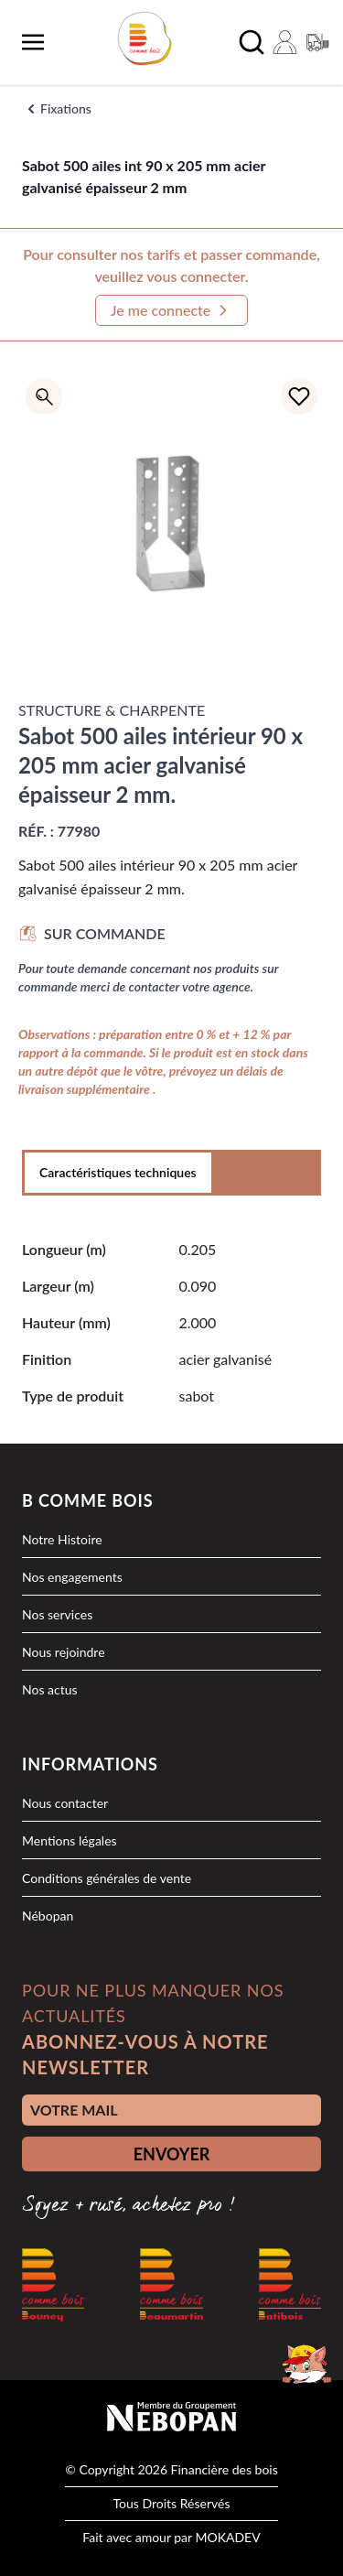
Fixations (65, 108)
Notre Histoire (62, 1539)
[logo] (144, 38)
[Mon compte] (284, 42)
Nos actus (50, 1689)
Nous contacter (65, 1803)
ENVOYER (172, 2154)
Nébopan (47, 1915)
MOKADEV (227, 2537)
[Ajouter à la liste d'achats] (299, 396)
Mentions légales (69, 1840)
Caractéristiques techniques (118, 1172)
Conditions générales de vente (106, 1878)
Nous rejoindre (63, 1652)
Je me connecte (172, 310)
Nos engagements (72, 1577)
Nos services (57, 1614)
